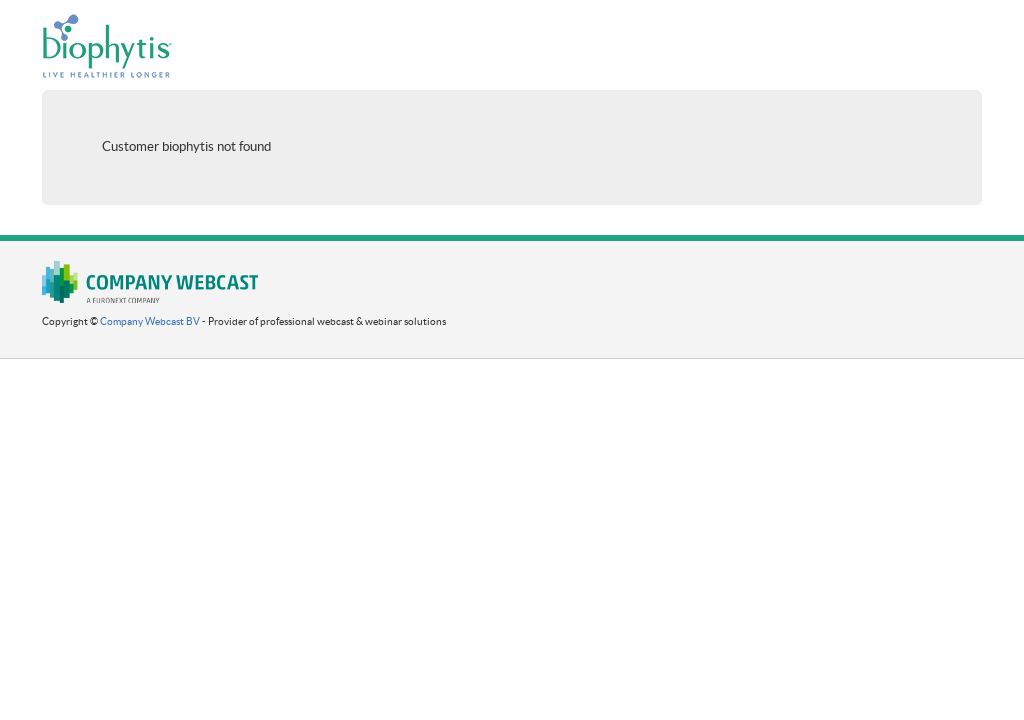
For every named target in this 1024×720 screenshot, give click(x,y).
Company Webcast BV (150, 321)
